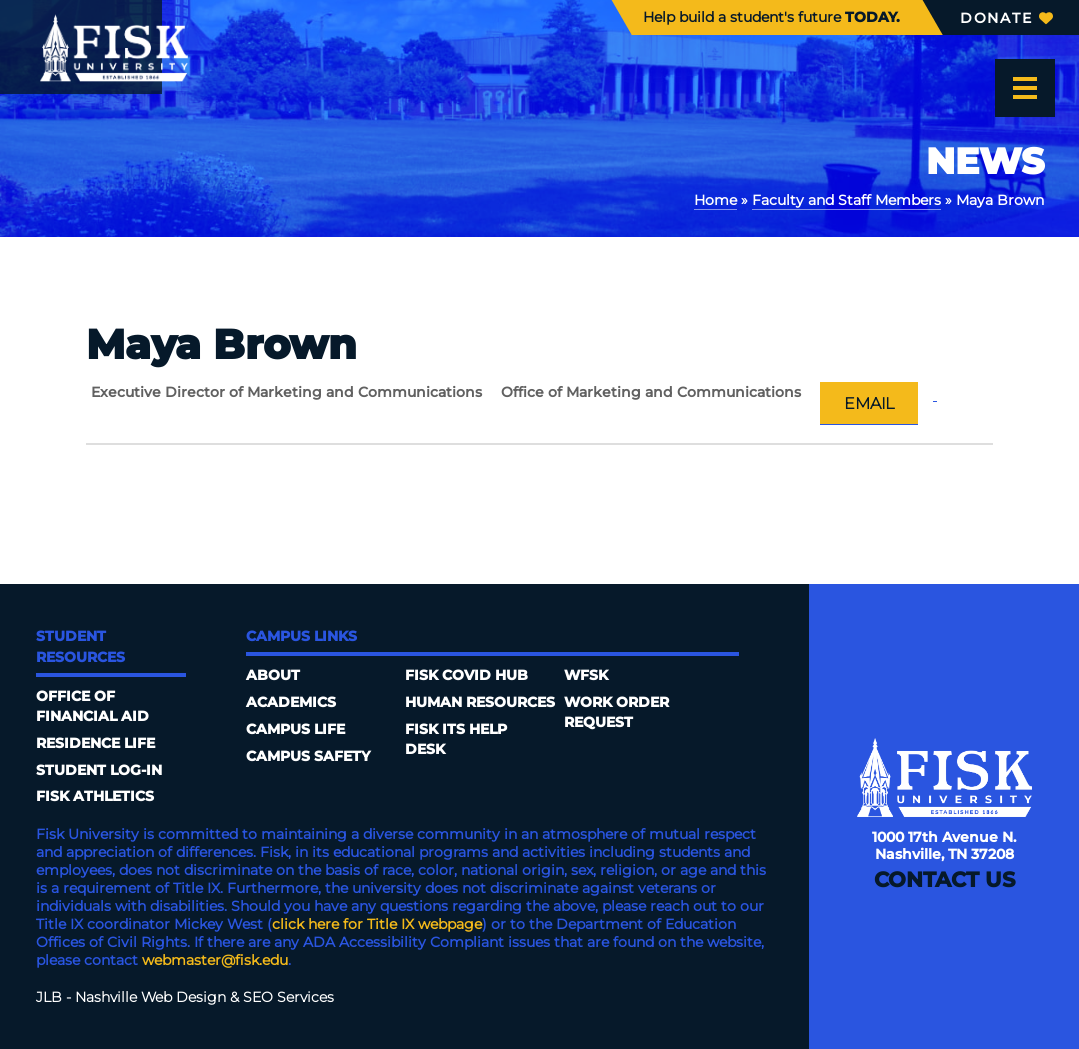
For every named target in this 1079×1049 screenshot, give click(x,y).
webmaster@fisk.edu (215, 960)
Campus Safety (308, 756)
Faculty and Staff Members (846, 200)
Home (715, 200)
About (273, 675)
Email (869, 403)
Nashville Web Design (150, 997)
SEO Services (288, 997)
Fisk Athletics (95, 796)
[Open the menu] (1025, 88)
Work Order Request (616, 712)
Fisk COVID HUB (466, 675)
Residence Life (95, 743)
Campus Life (295, 729)
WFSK (586, 675)
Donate (1006, 18)
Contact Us (944, 879)
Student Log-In (99, 770)
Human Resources (480, 702)
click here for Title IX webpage (377, 924)
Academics (291, 702)
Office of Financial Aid (92, 706)
